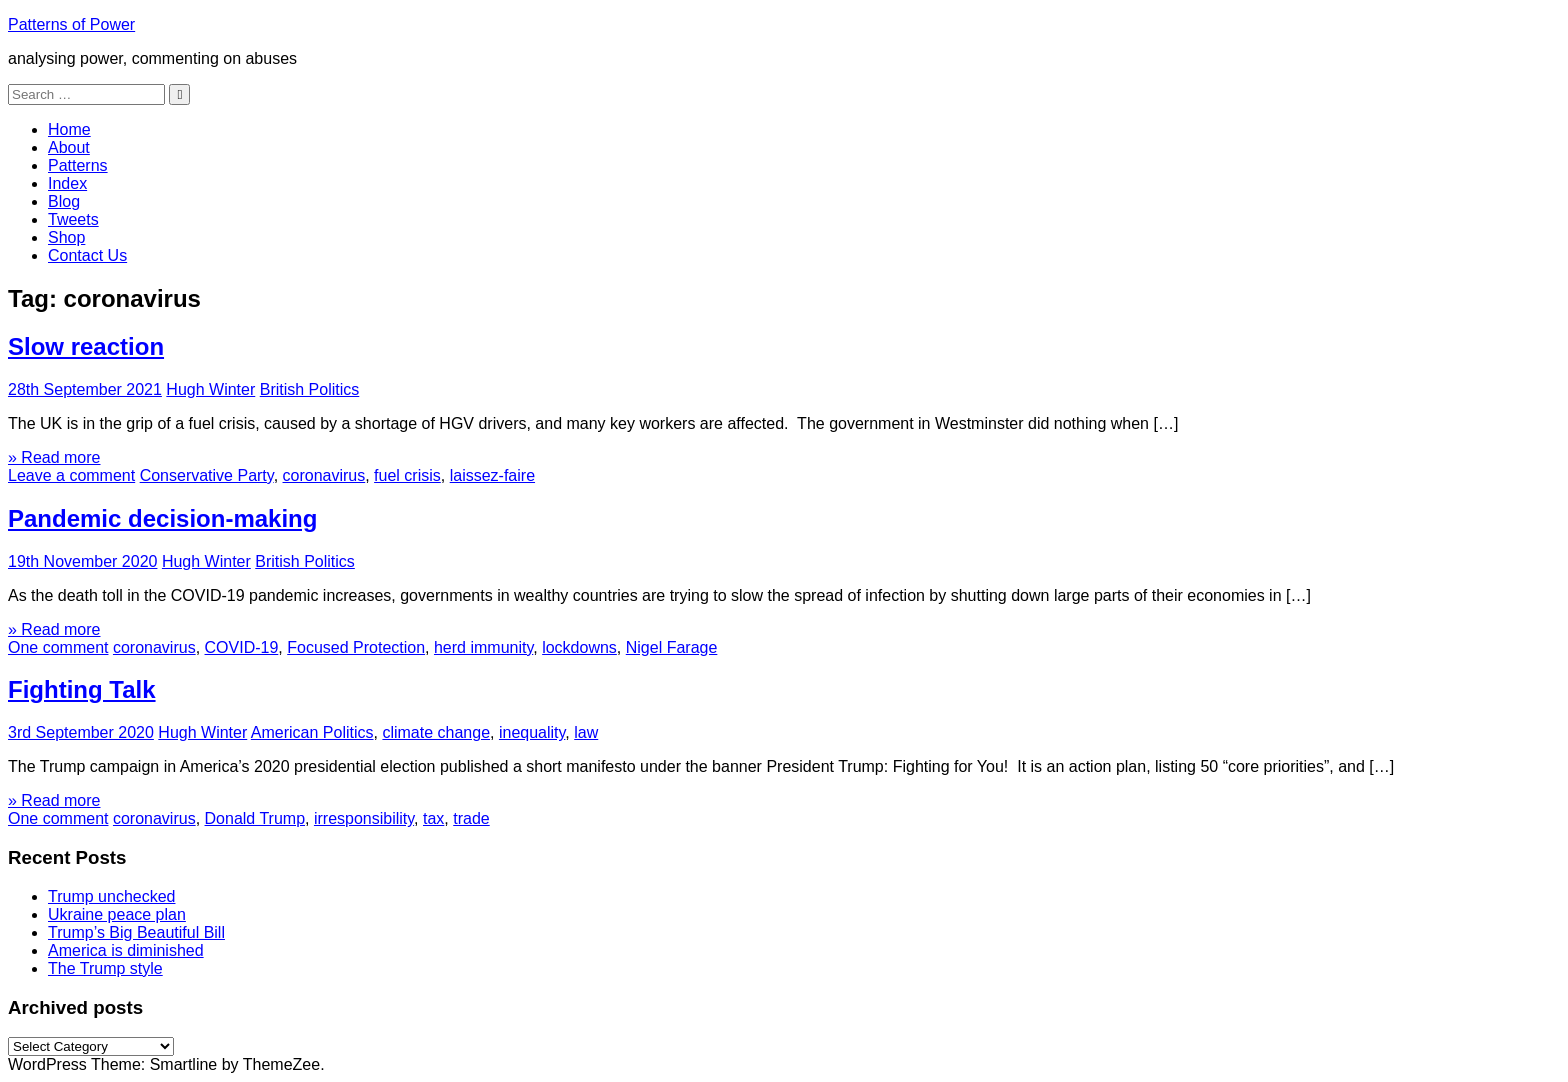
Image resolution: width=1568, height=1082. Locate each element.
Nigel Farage (672, 647)
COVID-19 (242, 647)
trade (471, 818)
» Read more (54, 457)
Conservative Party (207, 475)
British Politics (310, 389)
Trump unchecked (111, 896)
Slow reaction (86, 346)
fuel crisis (407, 475)
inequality (532, 732)
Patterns (78, 165)
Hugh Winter (210, 389)
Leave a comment (71, 475)
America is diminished (126, 950)
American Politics (312, 732)
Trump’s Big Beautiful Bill (136, 932)
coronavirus (324, 475)
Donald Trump (255, 818)
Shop (66, 237)
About (69, 147)
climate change (436, 732)
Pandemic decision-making (162, 518)
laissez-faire (492, 475)
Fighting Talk (82, 689)
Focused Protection (356, 647)
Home (69, 129)
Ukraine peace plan (117, 914)
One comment (58, 647)
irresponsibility (364, 818)
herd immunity (483, 647)
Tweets (73, 219)
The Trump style (105, 968)
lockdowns (579, 647)
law (586, 732)
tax (433, 818)
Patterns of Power (71, 24)
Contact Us (87, 255)
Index (67, 183)
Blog (64, 201)
